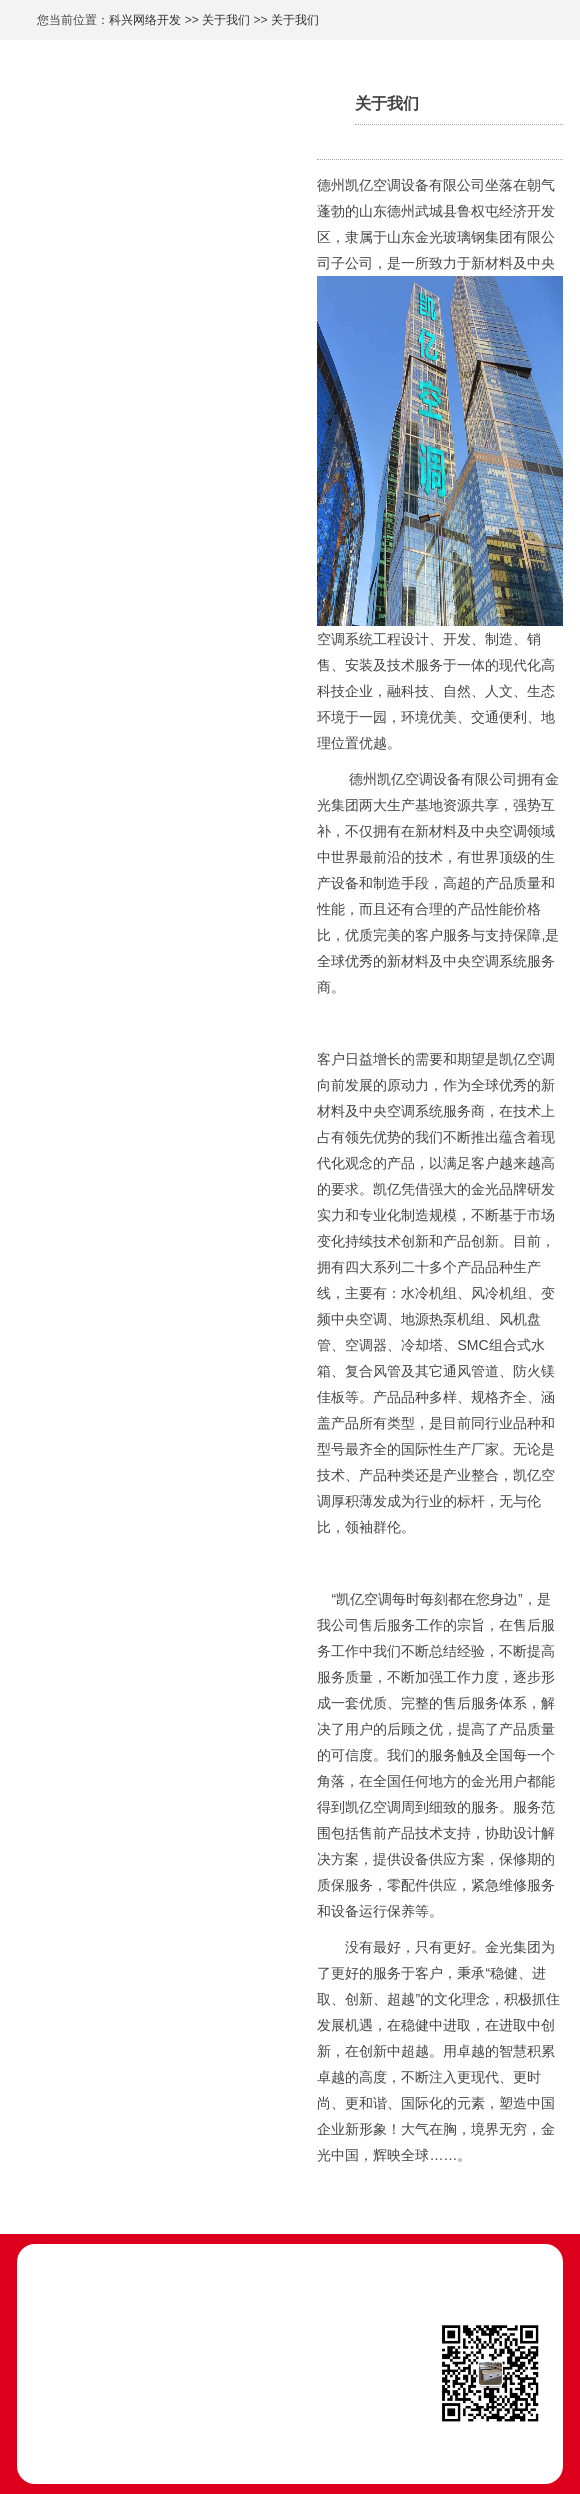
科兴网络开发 (145, 20)
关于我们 (226, 20)
